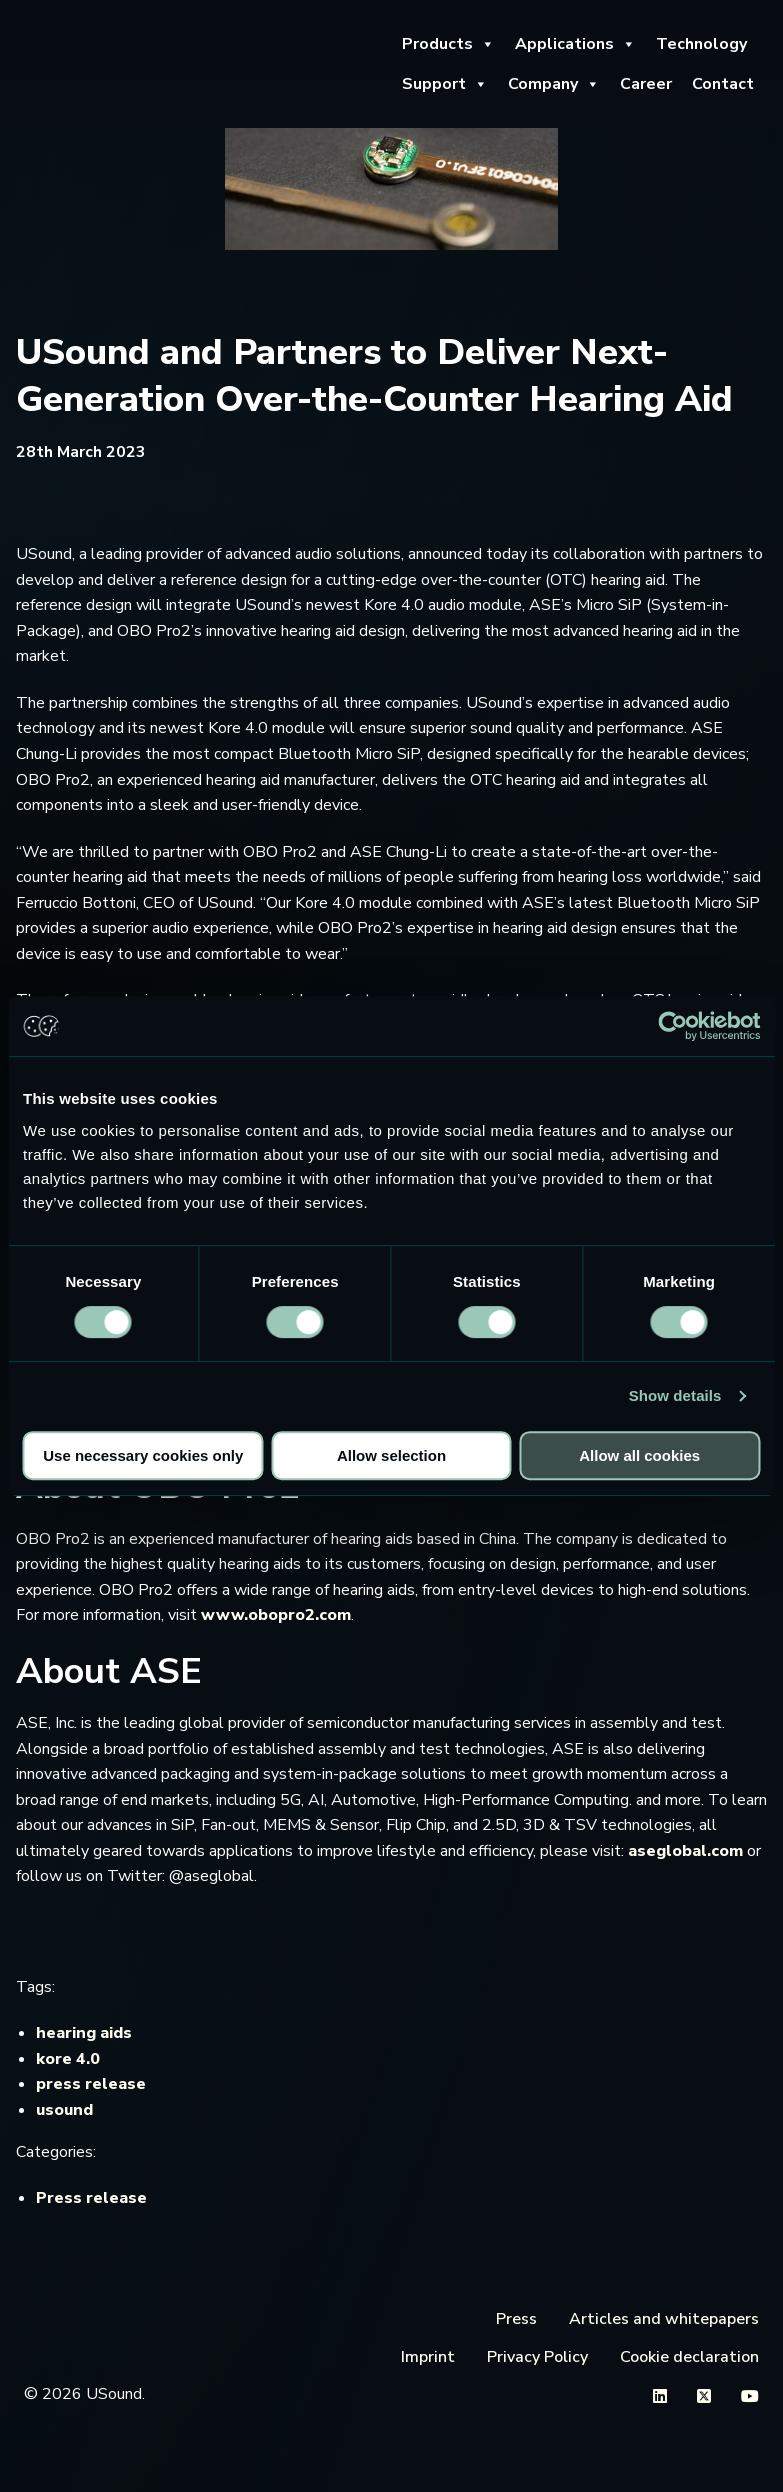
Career (646, 84)
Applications (575, 44)
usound (64, 2110)
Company (554, 84)
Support (445, 84)
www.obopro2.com (276, 1615)
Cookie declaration (689, 2357)
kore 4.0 (68, 2059)
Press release (91, 2198)
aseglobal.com (685, 1851)
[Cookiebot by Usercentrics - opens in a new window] (672, 1026)
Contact (723, 84)
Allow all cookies (639, 1455)
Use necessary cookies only (143, 1455)
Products (448, 44)
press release (91, 2084)
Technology (701, 44)
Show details (675, 1395)
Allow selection (391, 1455)
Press (516, 2319)
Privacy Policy (537, 2357)
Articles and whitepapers (664, 2319)
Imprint (428, 2357)
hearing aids (84, 2033)
